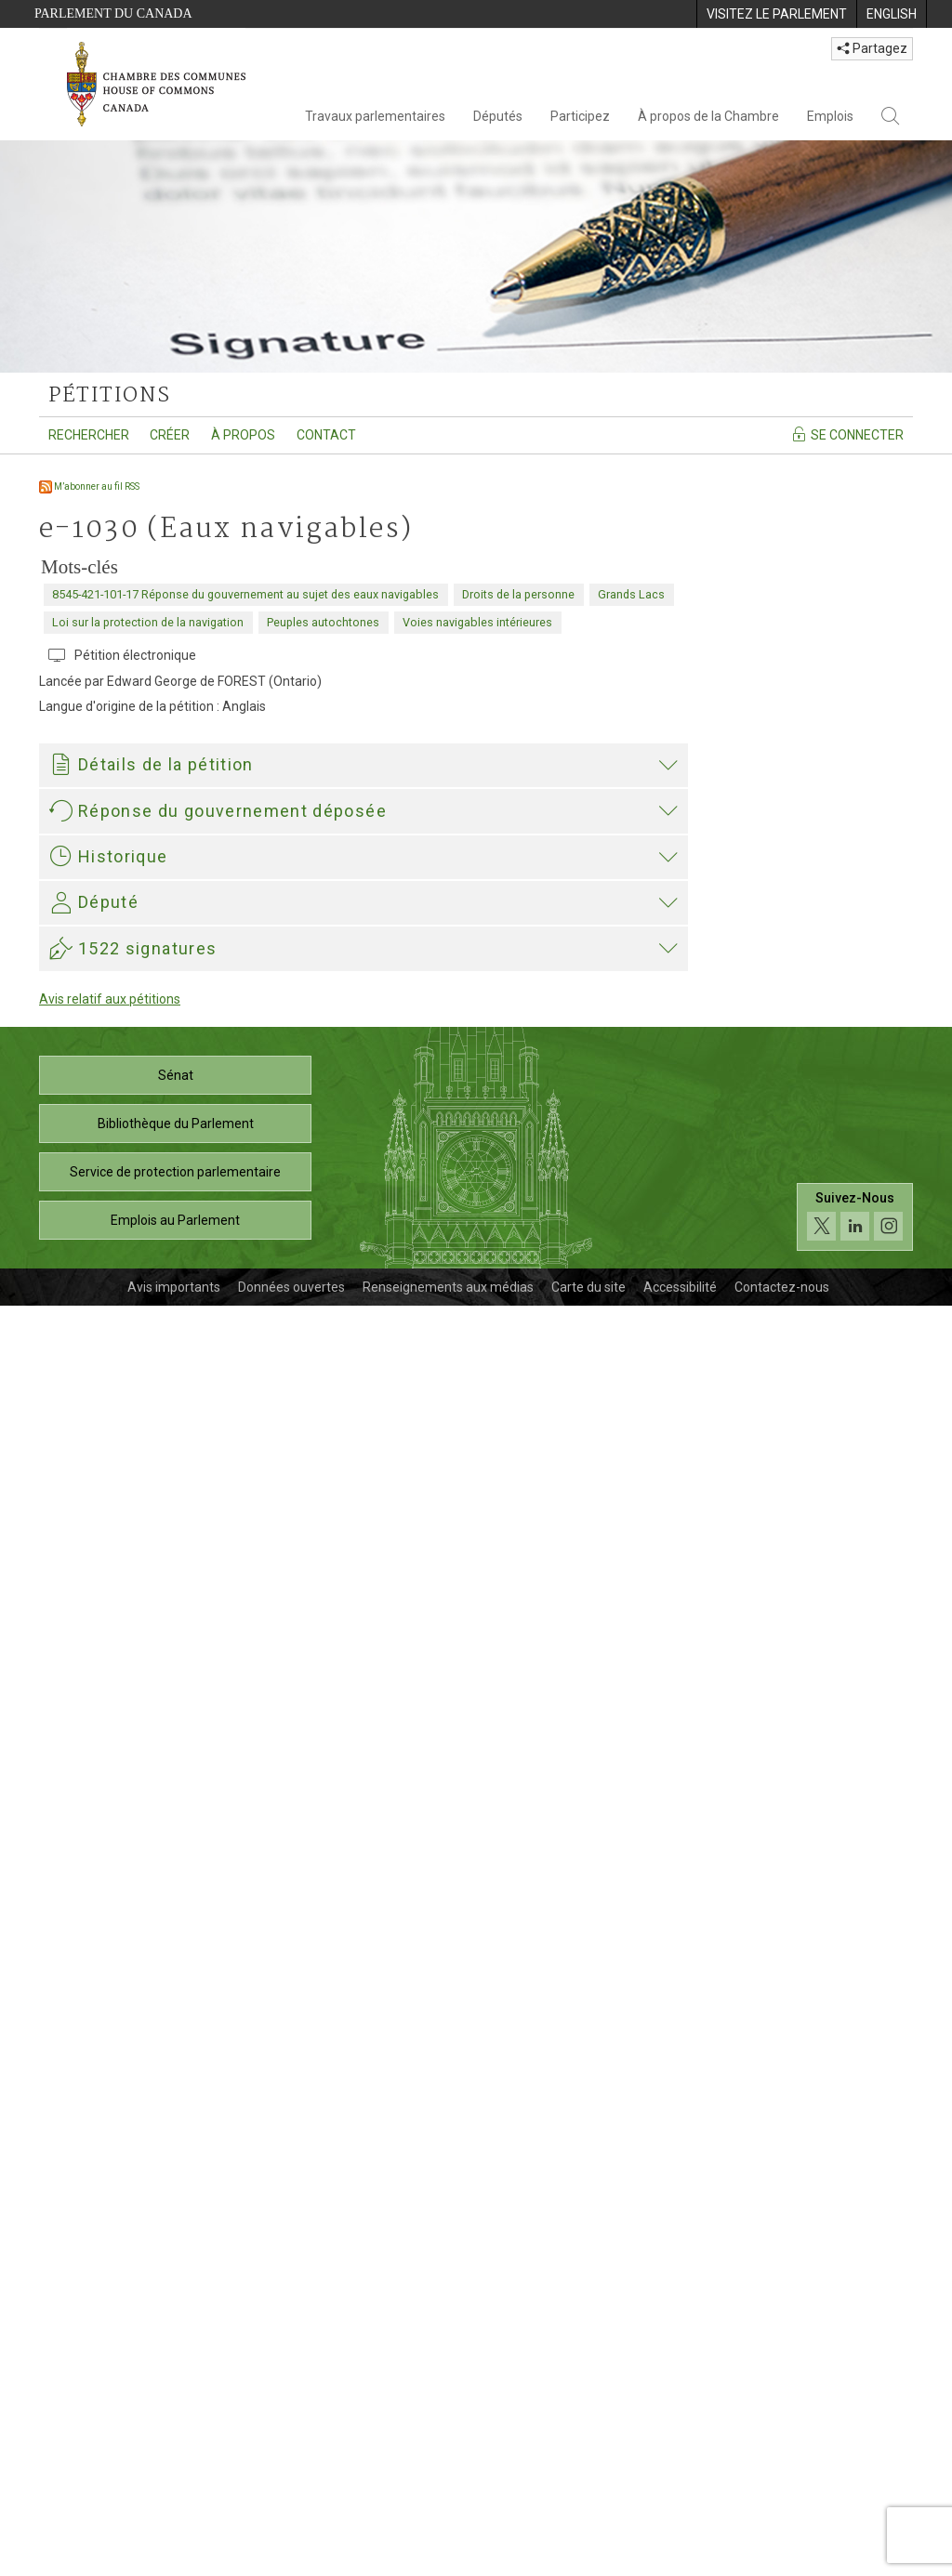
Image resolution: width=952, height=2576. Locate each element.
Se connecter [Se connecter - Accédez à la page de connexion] (847, 434)
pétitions (109, 396)
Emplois (830, 116)
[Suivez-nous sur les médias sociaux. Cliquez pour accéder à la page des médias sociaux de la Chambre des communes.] (855, 2488)
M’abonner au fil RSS (89, 486)
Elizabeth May (96, 1872)
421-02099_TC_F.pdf (137, 1642)
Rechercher (88, 434)
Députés (497, 116)
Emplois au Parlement (175, 2490)
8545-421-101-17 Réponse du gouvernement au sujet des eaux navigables (245, 594)
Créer (170, 434)
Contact (326, 434)
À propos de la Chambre (708, 116)
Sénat (175, 2345)
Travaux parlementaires (375, 116)
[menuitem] (776, 14)
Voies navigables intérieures (477, 622)
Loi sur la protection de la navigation (148, 622)
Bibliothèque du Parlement (176, 2393)
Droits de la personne (518, 594)
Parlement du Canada (113, 13)
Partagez (872, 48)
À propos (243, 434)
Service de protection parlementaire (175, 2442)
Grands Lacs (631, 594)
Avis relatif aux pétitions (109, 2269)
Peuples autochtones (323, 622)
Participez (580, 116)
